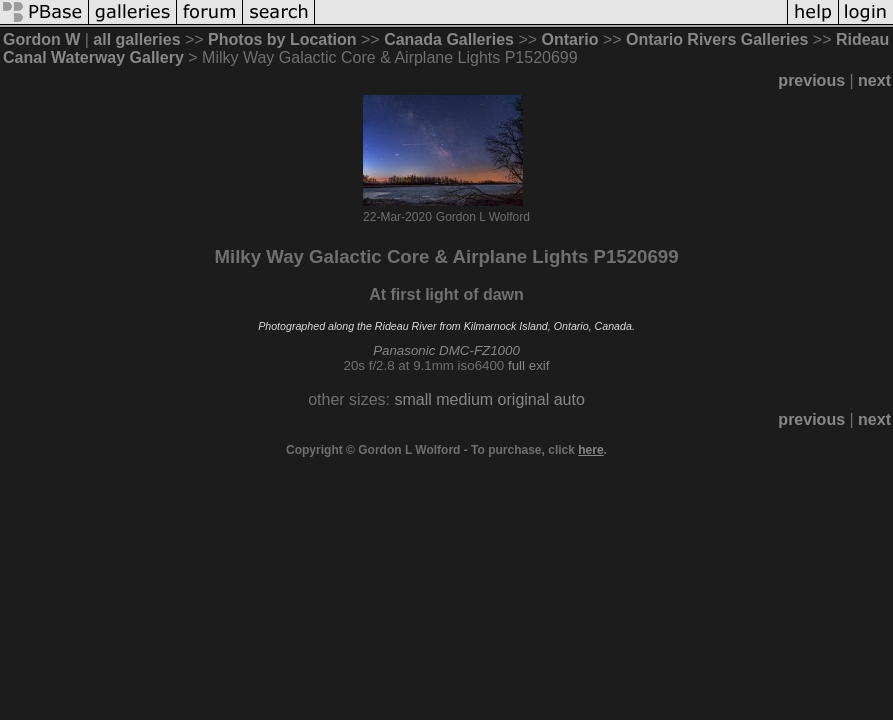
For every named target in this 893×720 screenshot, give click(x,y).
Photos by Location (282, 39)
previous (811, 80)
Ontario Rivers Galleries (717, 39)
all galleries (136, 39)
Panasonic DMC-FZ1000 (446, 350)
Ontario (570, 39)
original (524, 399)
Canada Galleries (449, 39)
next (874, 80)
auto (569, 399)
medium (464, 399)
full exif (528, 365)
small (412, 399)
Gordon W (41, 39)
